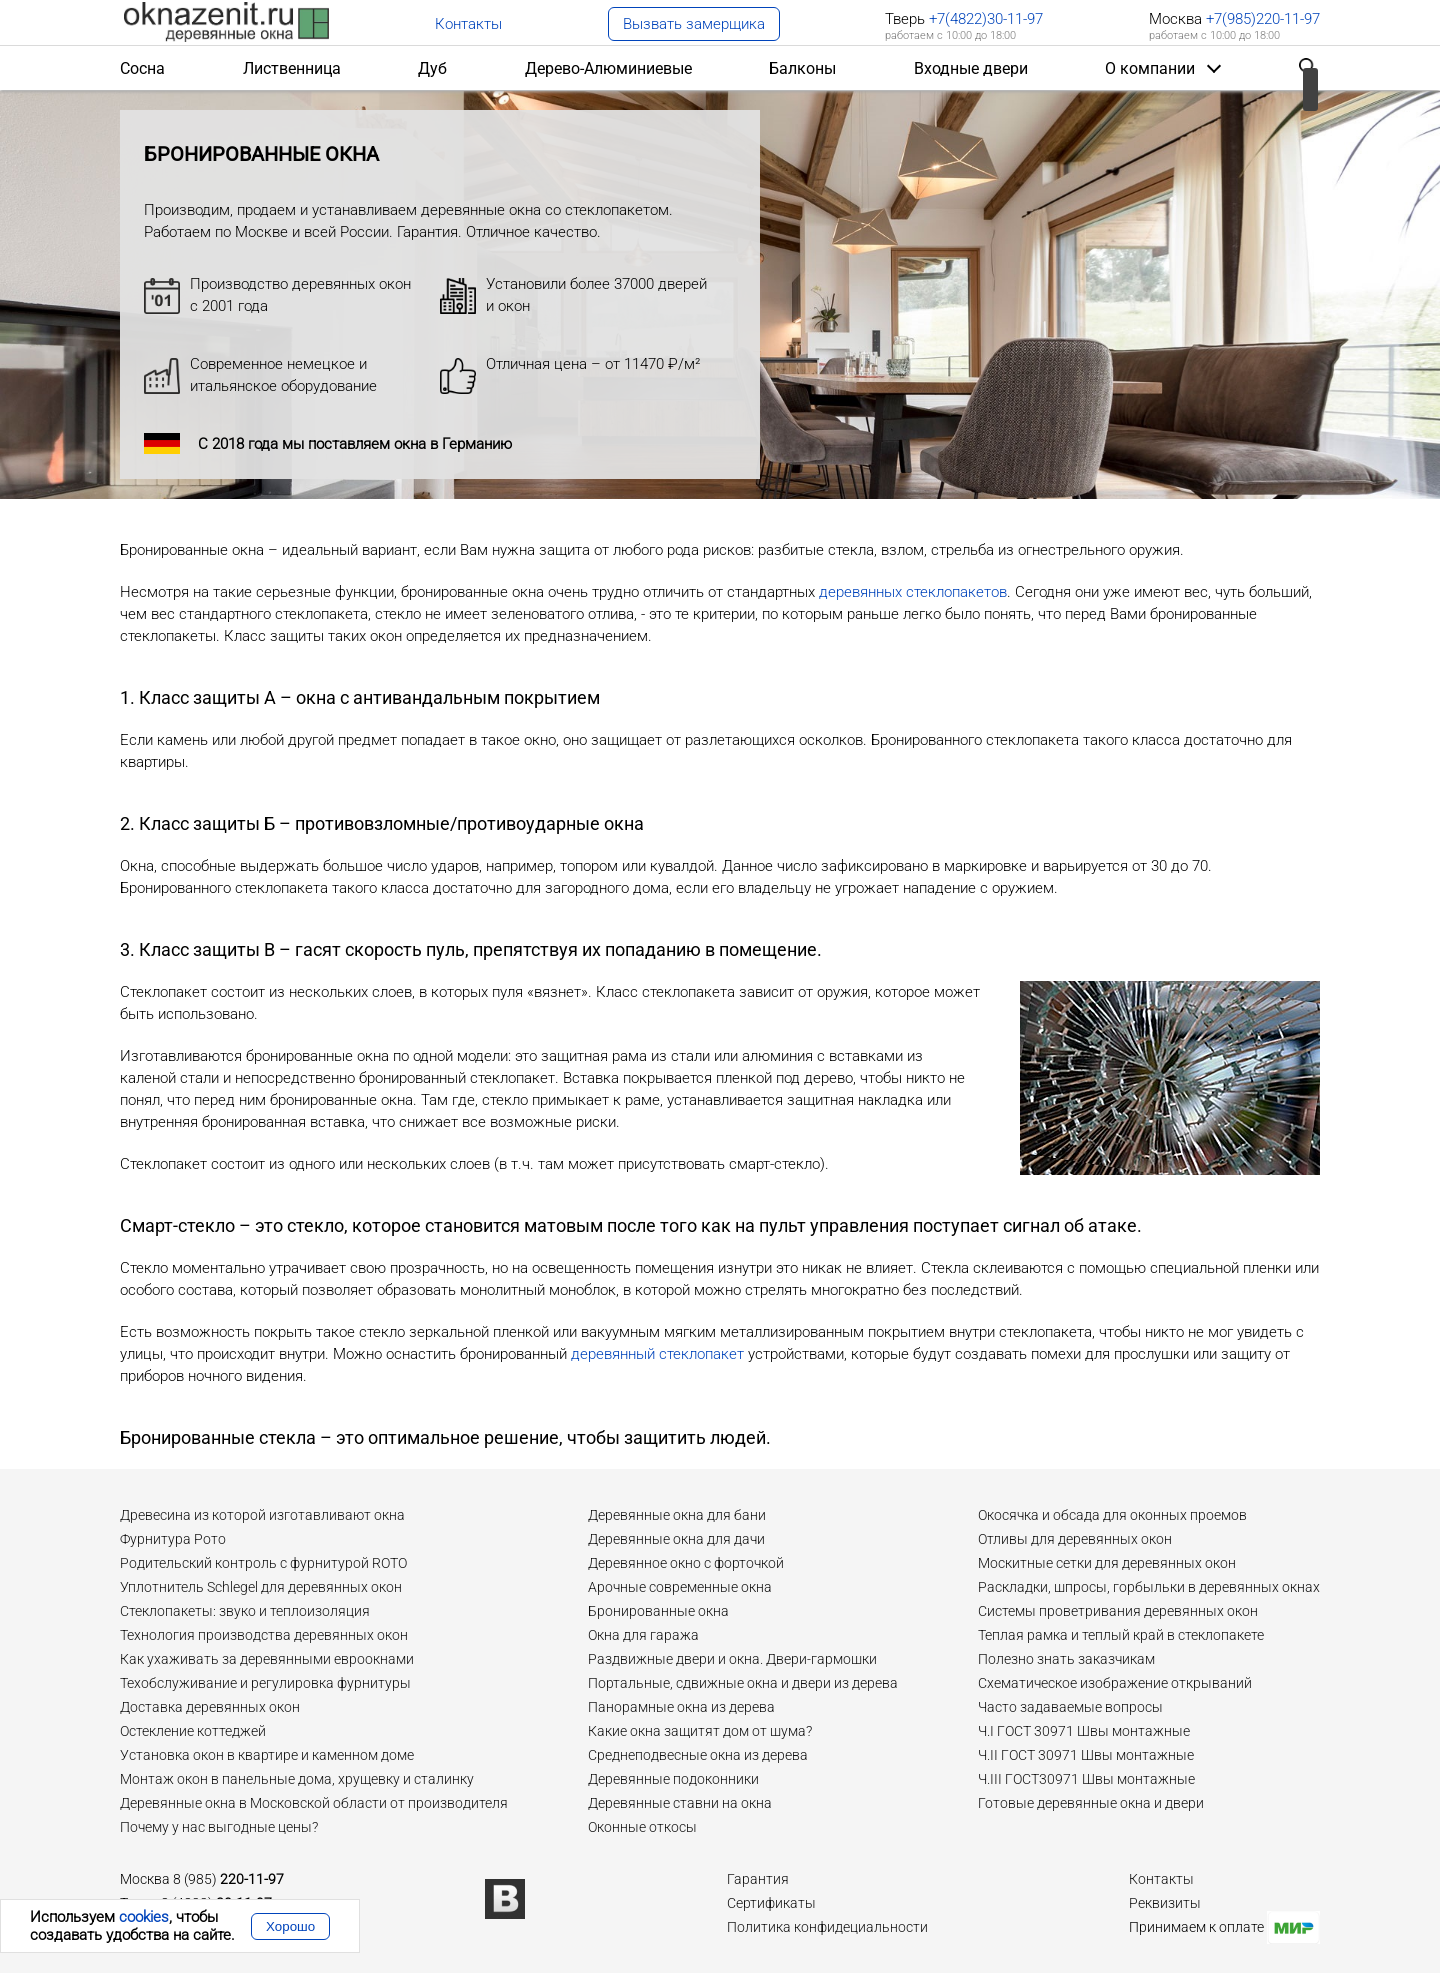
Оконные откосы (642, 1827)
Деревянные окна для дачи (676, 1539)
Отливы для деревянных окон (1075, 1539)
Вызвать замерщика (694, 24)
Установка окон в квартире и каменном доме (267, 1755)
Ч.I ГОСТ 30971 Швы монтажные (1084, 1731)
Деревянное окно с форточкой (686, 1563)
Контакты (468, 24)
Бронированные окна (658, 1611)
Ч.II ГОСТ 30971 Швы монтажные (1086, 1755)
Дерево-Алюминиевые (608, 68)
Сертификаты (771, 1903)
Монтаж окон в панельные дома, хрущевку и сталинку (297, 1779)
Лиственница (292, 68)
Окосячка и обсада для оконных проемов (1112, 1515)
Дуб (432, 68)
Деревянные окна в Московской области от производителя (314, 1803)
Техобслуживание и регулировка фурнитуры (265, 1683)
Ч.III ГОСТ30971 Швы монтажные (1086, 1779)
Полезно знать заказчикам (1066, 1659)
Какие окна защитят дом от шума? (700, 1731)
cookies (144, 1917)
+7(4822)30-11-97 (986, 19)
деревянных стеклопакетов (913, 592)
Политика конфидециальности (827, 1927)
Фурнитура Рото (173, 1539)
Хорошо (290, 1926)
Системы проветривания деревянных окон (1118, 1611)
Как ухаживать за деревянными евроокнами (267, 1659)
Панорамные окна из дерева (681, 1707)
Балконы (802, 68)
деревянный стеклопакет (657, 1354)
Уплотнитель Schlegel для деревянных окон (261, 1587)
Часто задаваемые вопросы (1070, 1707)
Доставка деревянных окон (210, 1707)
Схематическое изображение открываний (1115, 1683)
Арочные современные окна (680, 1587)
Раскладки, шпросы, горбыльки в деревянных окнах (1149, 1587)
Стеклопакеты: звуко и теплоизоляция (245, 1611)
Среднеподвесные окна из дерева (698, 1755)
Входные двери (971, 68)
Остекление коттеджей (193, 1731)
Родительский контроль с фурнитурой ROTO (263, 1563)
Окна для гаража (643, 1635)
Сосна (142, 68)
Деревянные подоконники (673, 1779)
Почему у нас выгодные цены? (219, 1827)
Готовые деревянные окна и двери (1091, 1803)
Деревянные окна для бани (677, 1515)
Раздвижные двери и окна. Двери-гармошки (732, 1659)
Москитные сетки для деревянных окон (1107, 1563)
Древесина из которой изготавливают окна (262, 1515)
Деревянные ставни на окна (680, 1803)
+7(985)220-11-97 (1261, 19)
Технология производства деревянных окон (264, 1635)
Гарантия (758, 1879)
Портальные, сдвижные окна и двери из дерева (743, 1683)
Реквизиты (1165, 1903)
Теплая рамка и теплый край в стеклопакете (1121, 1635)
